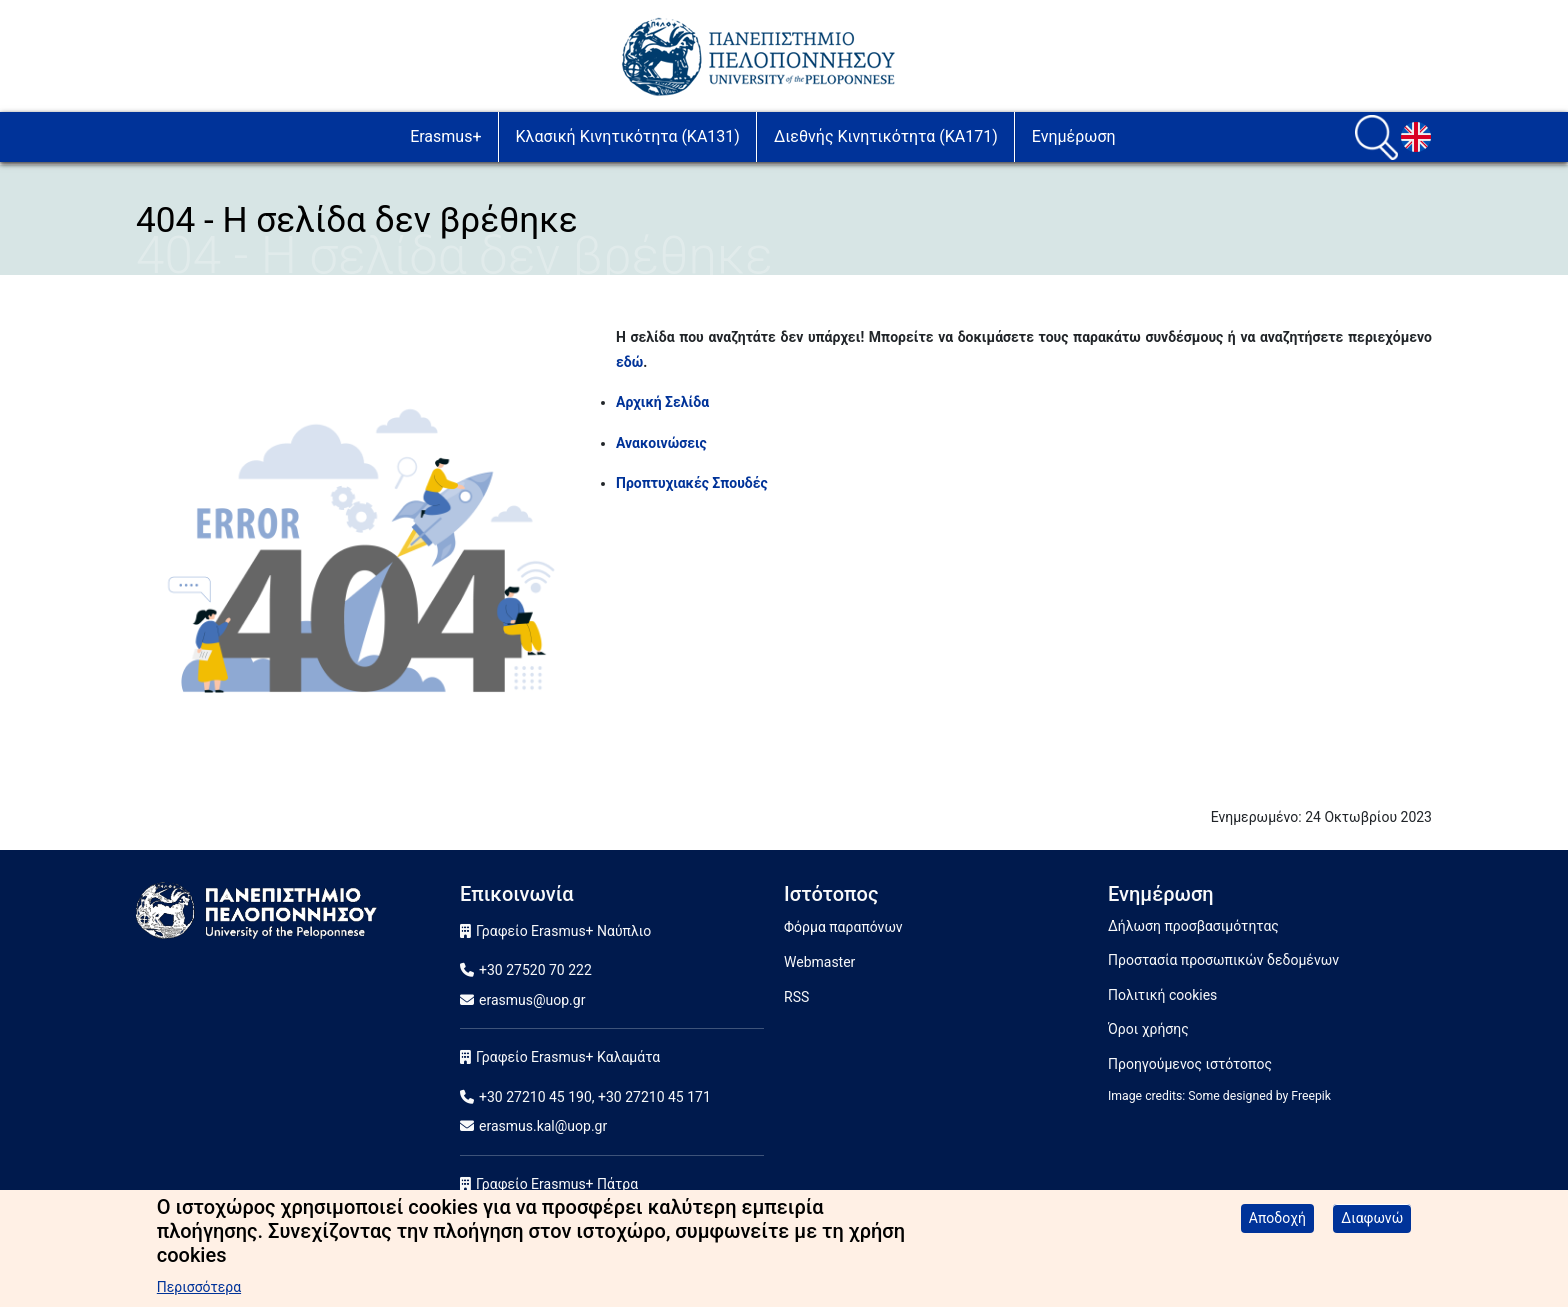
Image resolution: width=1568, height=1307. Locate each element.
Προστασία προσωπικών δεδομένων (1223, 960)
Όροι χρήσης (1148, 1029)
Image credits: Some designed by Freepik (1219, 1096)
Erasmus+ (445, 136)
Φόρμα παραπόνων (843, 927)
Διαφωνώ (1372, 1227)
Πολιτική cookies (1162, 995)
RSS (796, 997)
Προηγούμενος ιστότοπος (1190, 1064)
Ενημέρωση (1074, 136)
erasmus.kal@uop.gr (543, 1126)
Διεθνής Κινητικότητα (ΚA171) (886, 136)
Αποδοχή (1277, 1227)
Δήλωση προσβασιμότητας (1193, 926)
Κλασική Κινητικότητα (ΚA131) (628, 136)
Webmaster (819, 962)
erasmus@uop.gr (532, 1000)
